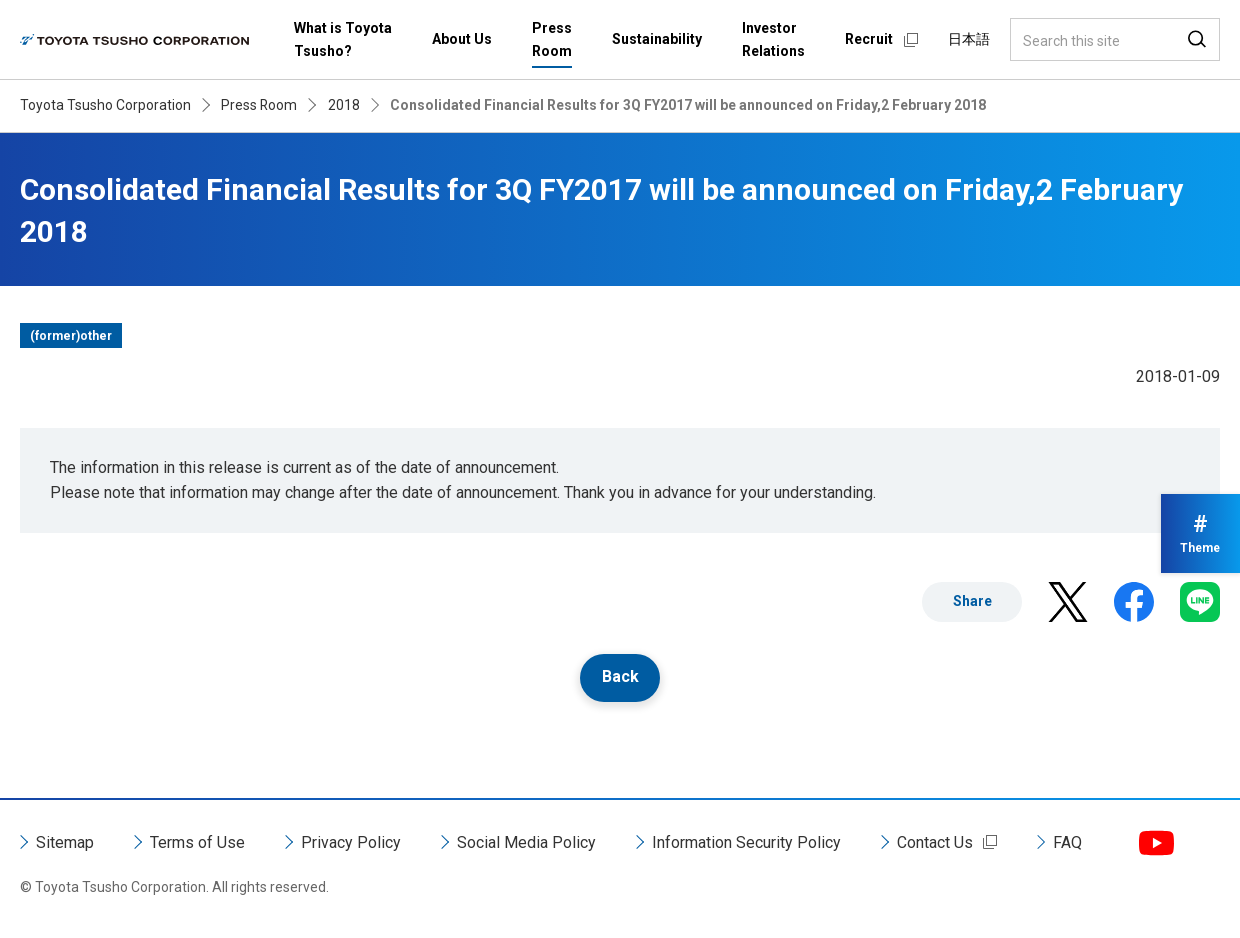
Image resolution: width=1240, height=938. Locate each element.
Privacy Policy (351, 842)
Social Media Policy (526, 842)
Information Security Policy (746, 842)
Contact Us (935, 842)
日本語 (969, 39)
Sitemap (65, 842)
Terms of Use (197, 842)
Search (1197, 39)
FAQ (1067, 842)
